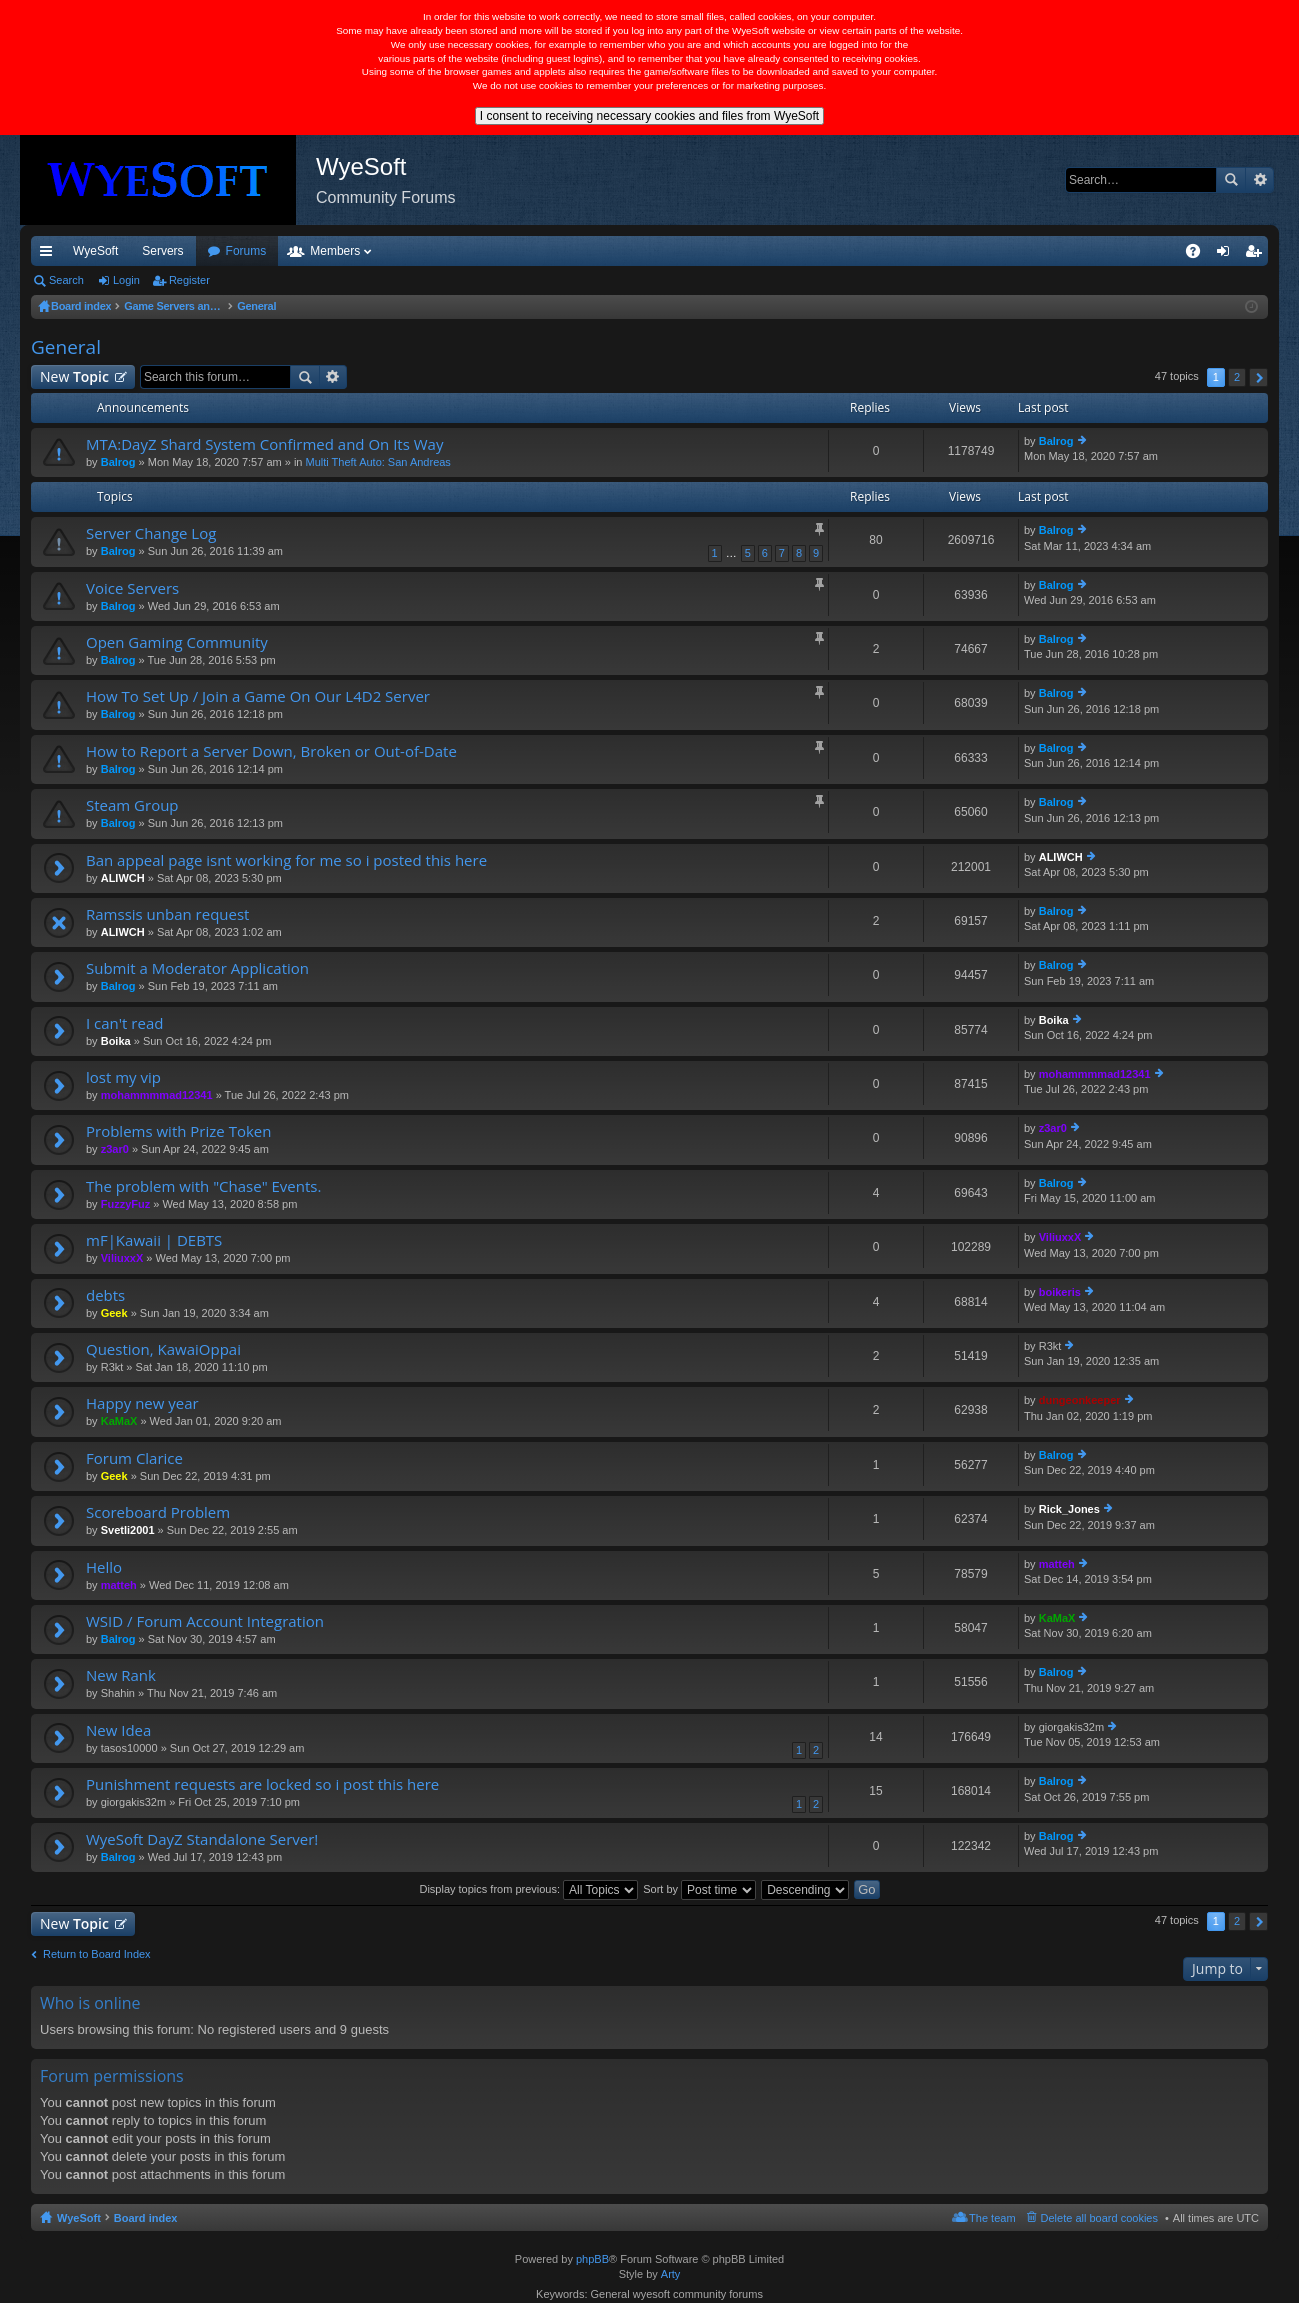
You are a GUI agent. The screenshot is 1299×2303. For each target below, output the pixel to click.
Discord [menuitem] (271, 251)
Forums (354, 251)
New (74, 376)
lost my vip (123, 1077)
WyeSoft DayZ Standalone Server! (202, 1839)
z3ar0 (115, 1149)
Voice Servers (132, 588)
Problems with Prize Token (178, 1131)
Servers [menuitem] (162, 251)
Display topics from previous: (528, 1889)
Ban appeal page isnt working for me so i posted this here (286, 860)
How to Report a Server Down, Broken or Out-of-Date (271, 751)
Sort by (699, 1889)
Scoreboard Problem (158, 1512)
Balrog (118, 462)
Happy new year (142, 1403)
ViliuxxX (122, 1258)
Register (189, 280)
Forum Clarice (134, 1458)
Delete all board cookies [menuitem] (1099, 2218)
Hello (104, 1567)
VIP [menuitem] (217, 251)
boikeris (1060, 1292)
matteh (119, 1585)
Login (126, 280)
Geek (114, 1313)
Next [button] (1258, 377)
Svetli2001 (128, 1530)
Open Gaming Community (177, 642)
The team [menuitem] (992, 2218)
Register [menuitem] (1257, 255)
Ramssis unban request (167, 914)
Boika (116, 1041)
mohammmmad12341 (157, 1095)
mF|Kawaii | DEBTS (154, 1240)
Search (1231, 180)
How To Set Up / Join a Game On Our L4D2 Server (258, 696)
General (66, 347)
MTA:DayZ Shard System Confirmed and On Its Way (264, 444)
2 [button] (1237, 377)
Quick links (50, 255)
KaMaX (119, 1421)
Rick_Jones (1069, 1509)
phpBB (592, 2259)
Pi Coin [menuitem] (1146, 251)
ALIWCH (123, 878)
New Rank (121, 1675)
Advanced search (1259, 180)
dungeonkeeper (1080, 1400)
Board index (146, 2218)
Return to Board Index (97, 1954)
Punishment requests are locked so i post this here (262, 1784)
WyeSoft (95, 251)
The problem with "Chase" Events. (203, 1186)
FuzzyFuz (126, 1204)
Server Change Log (151, 533)
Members (443, 251)
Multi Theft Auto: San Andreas (378, 462)
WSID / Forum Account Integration (205, 1621)
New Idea (118, 1730)
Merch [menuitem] (1086, 251)
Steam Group (132, 805)
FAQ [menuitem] (1199, 255)
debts (105, 1295)
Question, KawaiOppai (163, 1349)
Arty (671, 2274)
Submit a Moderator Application (197, 968)
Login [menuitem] (1227, 255)
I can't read (124, 1023)
